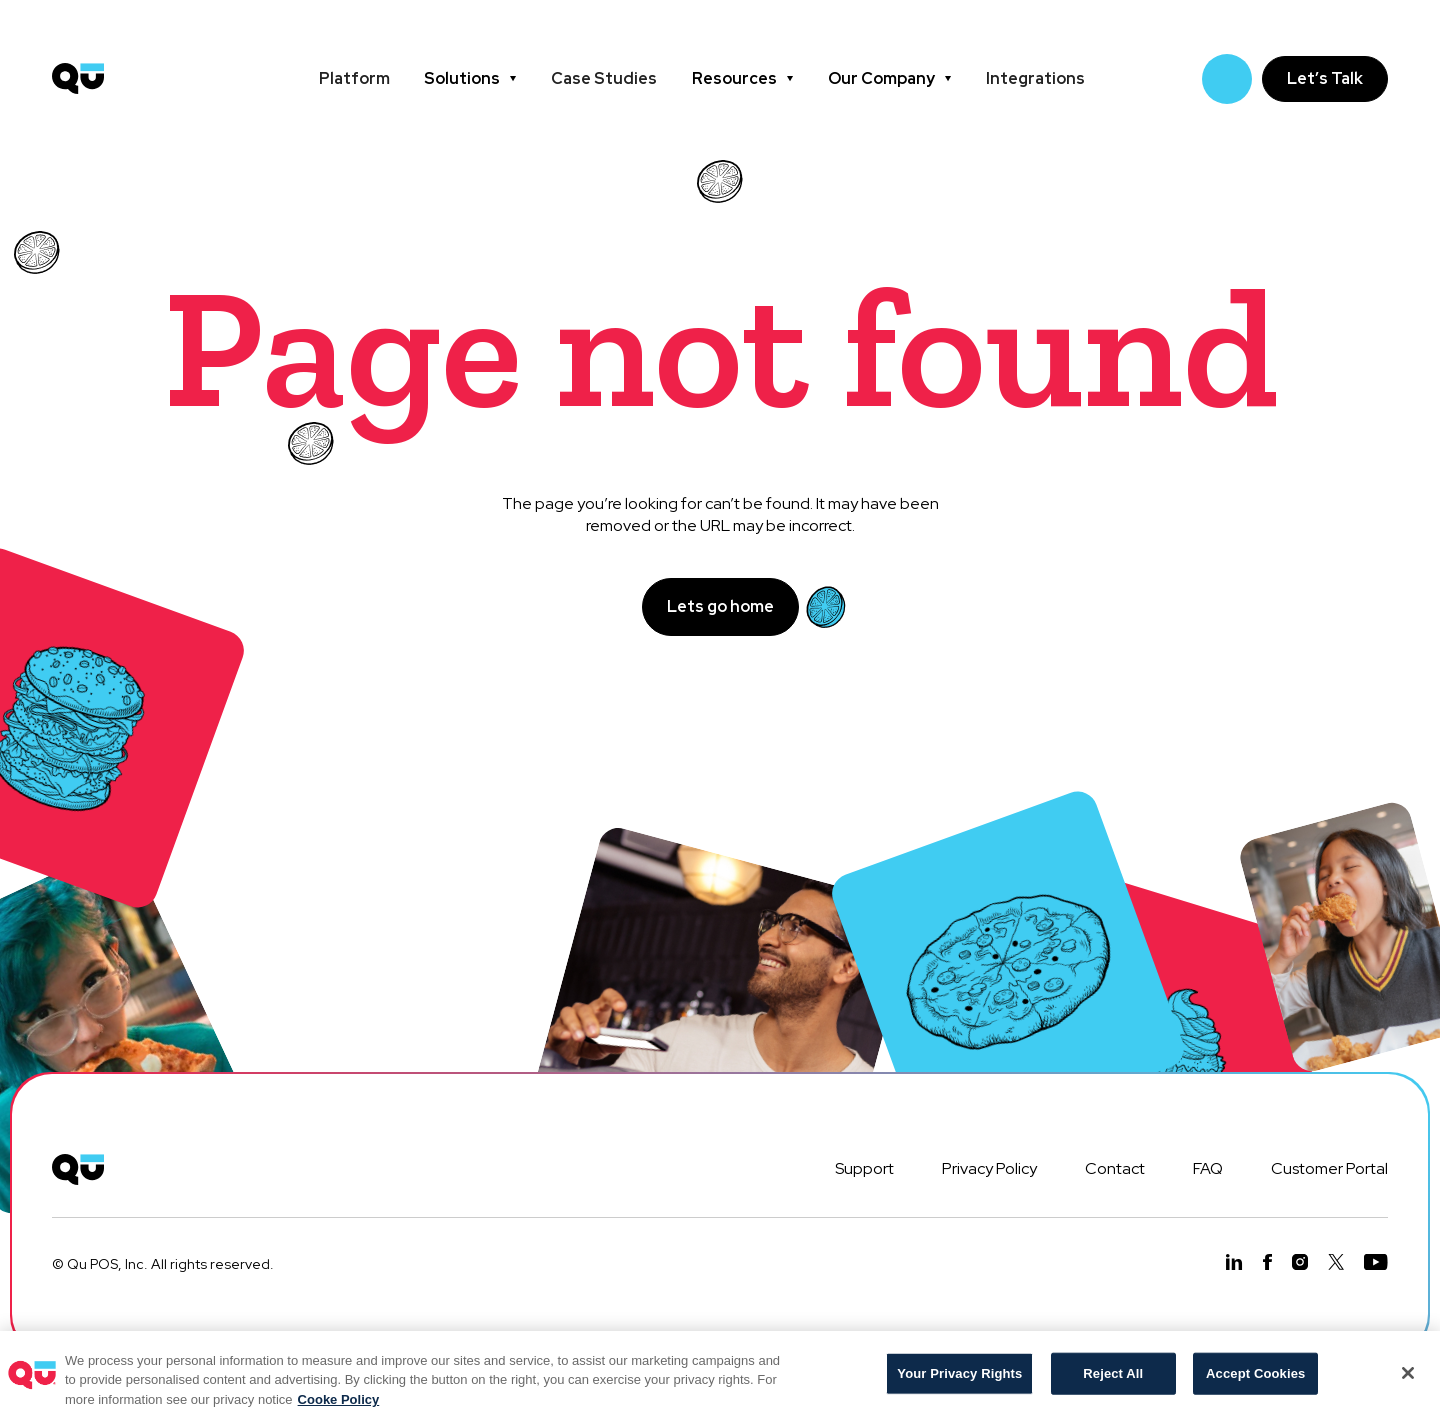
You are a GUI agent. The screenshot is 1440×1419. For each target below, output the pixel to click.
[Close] (1408, 1382)
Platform (354, 78)
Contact (1115, 1168)
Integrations (1035, 78)
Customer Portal (1329, 1168)
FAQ (1208, 1168)
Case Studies (604, 78)
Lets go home (720, 606)
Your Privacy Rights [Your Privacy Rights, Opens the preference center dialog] (959, 1382)
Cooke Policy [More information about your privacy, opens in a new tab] (339, 1408)
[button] (470, 79)
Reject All (1113, 1382)
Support (864, 1168)
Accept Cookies (1255, 1382)
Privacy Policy (989, 1168)
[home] (78, 78)
